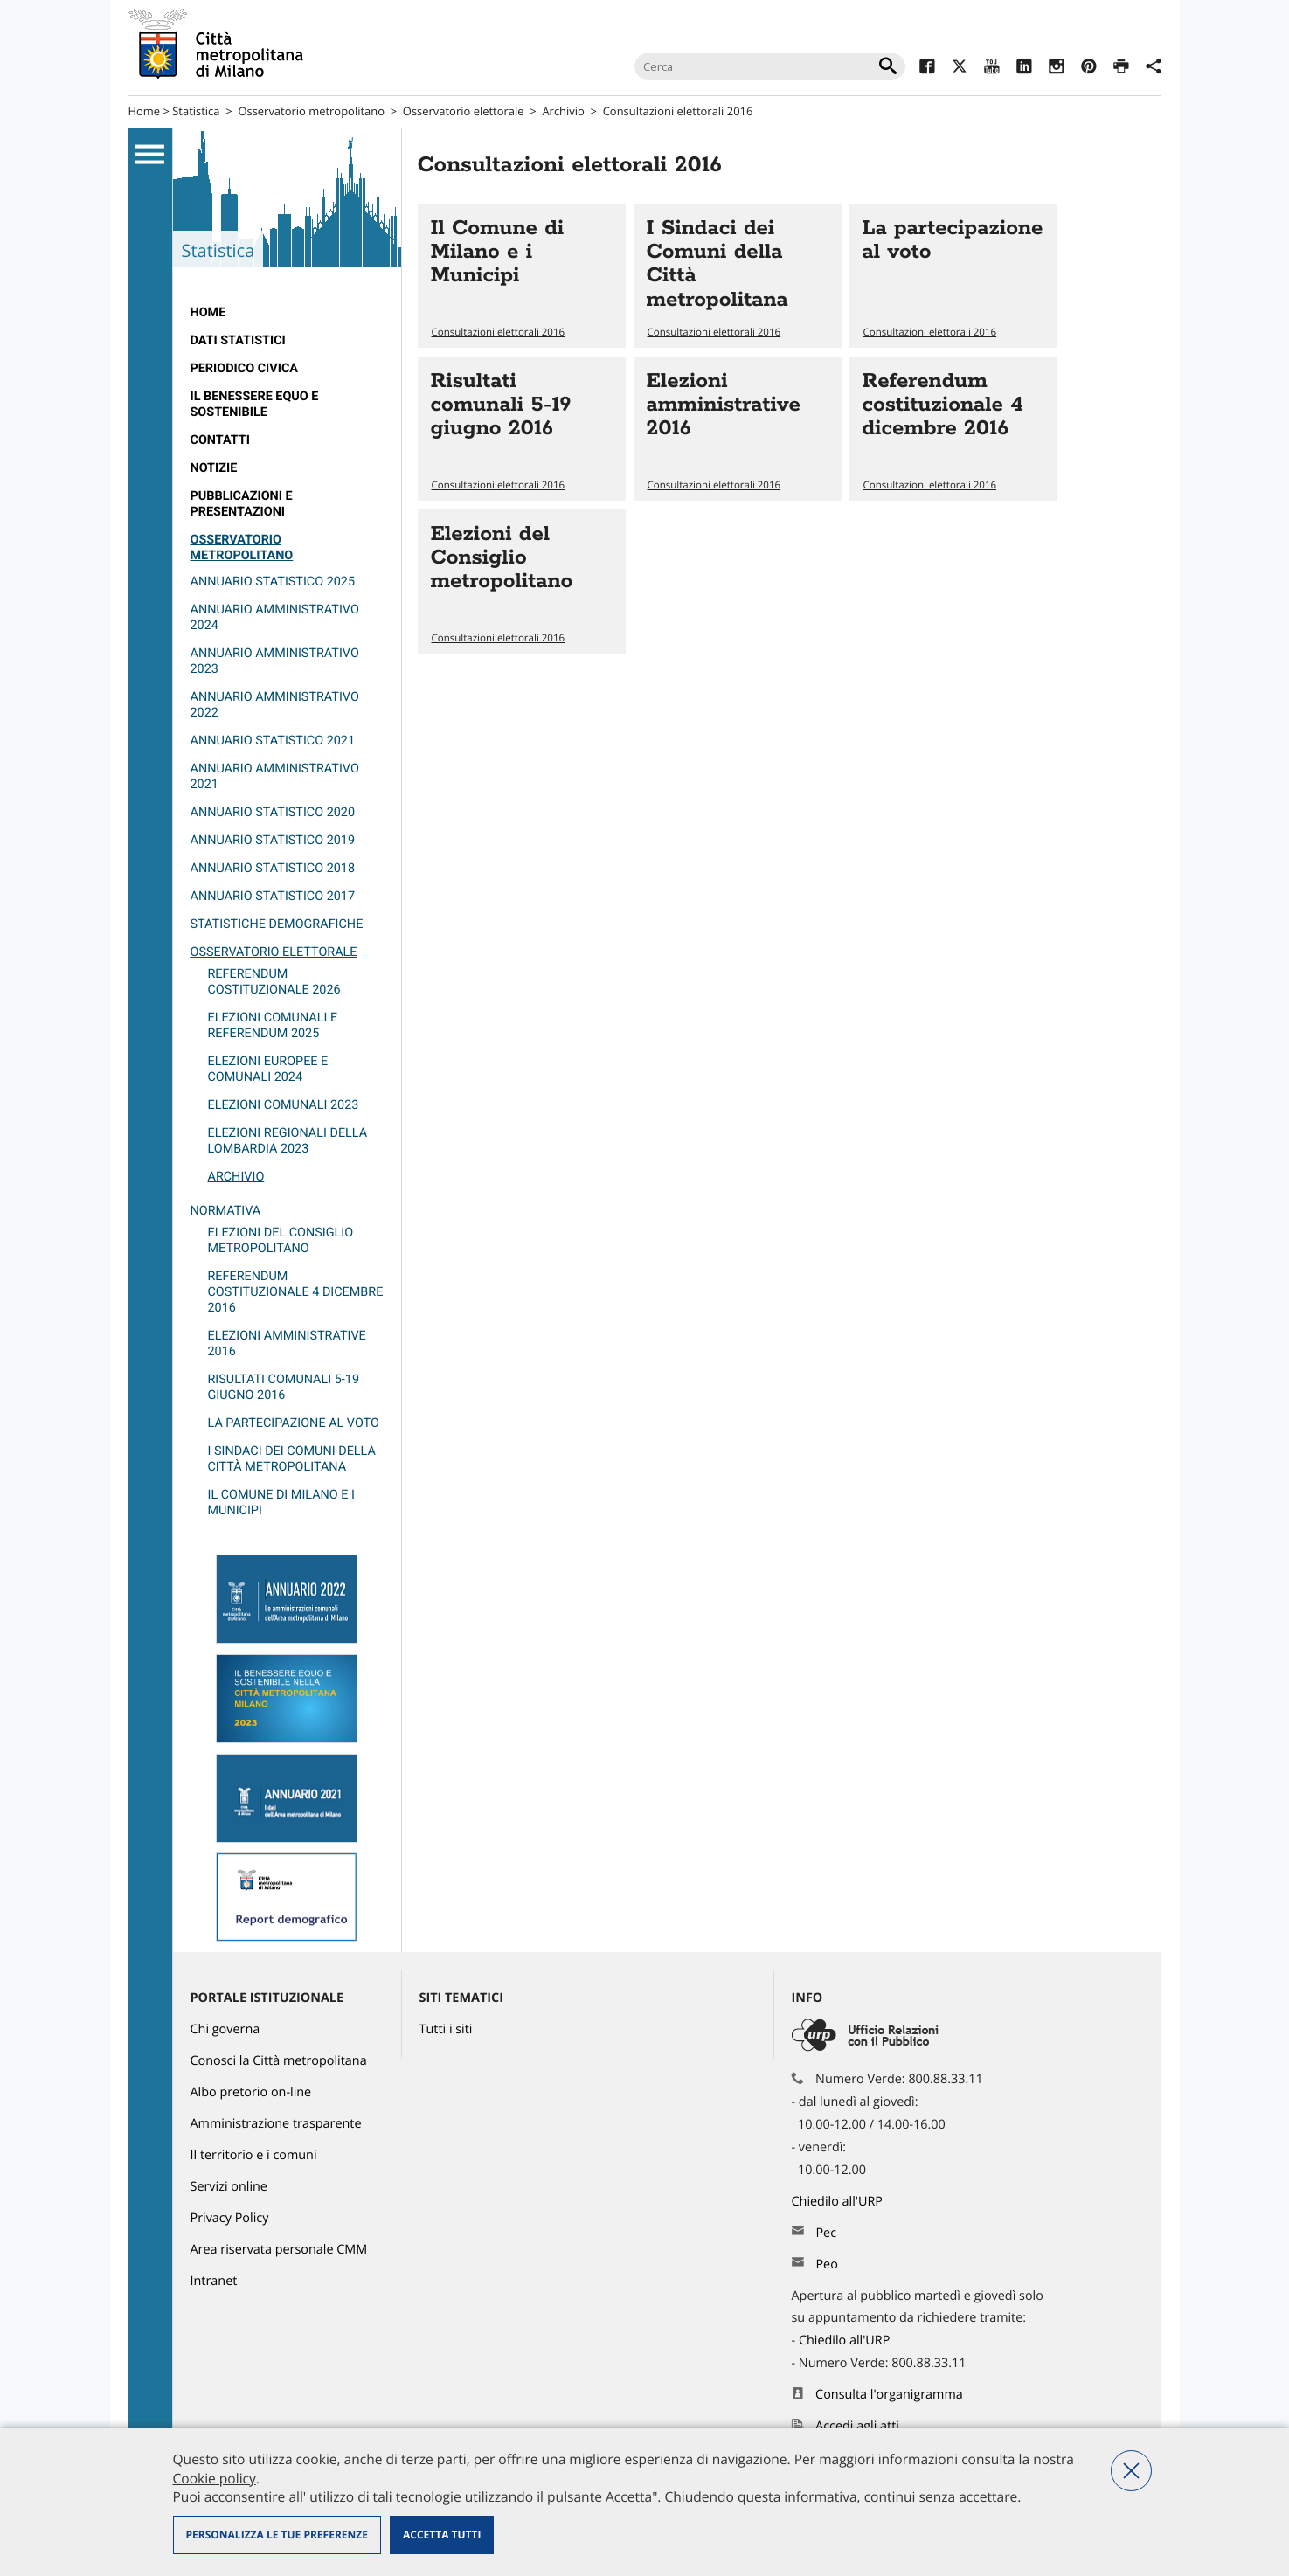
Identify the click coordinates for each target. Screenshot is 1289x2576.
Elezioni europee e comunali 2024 (268, 1069)
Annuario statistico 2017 (273, 896)
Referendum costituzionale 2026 (274, 981)
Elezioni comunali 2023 (283, 1105)
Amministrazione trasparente (276, 2124)
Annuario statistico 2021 (273, 740)
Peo (826, 2264)
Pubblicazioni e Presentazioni (242, 503)
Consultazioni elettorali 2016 (678, 111)
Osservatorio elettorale (463, 111)
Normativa (226, 1210)
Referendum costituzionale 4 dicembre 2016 (296, 1292)
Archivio (563, 111)
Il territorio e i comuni (254, 2155)
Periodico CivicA (245, 368)
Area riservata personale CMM (279, 2249)
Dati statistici (238, 340)
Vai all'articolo (522, 276)
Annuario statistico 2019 (273, 840)
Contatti (220, 440)
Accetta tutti (442, 2534)
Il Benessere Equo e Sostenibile (255, 404)
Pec (825, 2233)
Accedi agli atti (857, 2426)
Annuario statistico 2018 (273, 868)
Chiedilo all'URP (839, 2201)
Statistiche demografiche (277, 924)
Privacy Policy (230, 2218)
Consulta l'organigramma (889, 2394)
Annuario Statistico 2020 (273, 812)
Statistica (195, 111)
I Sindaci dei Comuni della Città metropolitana (292, 1459)
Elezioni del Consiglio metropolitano (281, 1240)
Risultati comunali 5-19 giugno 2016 (283, 1387)
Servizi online (229, 2186)
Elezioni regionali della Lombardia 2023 (288, 1140)
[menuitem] (287, 313)
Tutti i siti (446, 2029)
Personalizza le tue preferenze (277, 2534)
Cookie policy (214, 2478)
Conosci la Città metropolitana (279, 2061)
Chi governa (225, 2029)
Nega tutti (1131, 2470)
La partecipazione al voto (293, 1423)
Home (144, 111)
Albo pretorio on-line (251, 2092)
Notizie (214, 467)
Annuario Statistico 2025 (273, 581)
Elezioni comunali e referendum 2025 (273, 1025)
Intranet (214, 2281)
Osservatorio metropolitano (311, 111)
